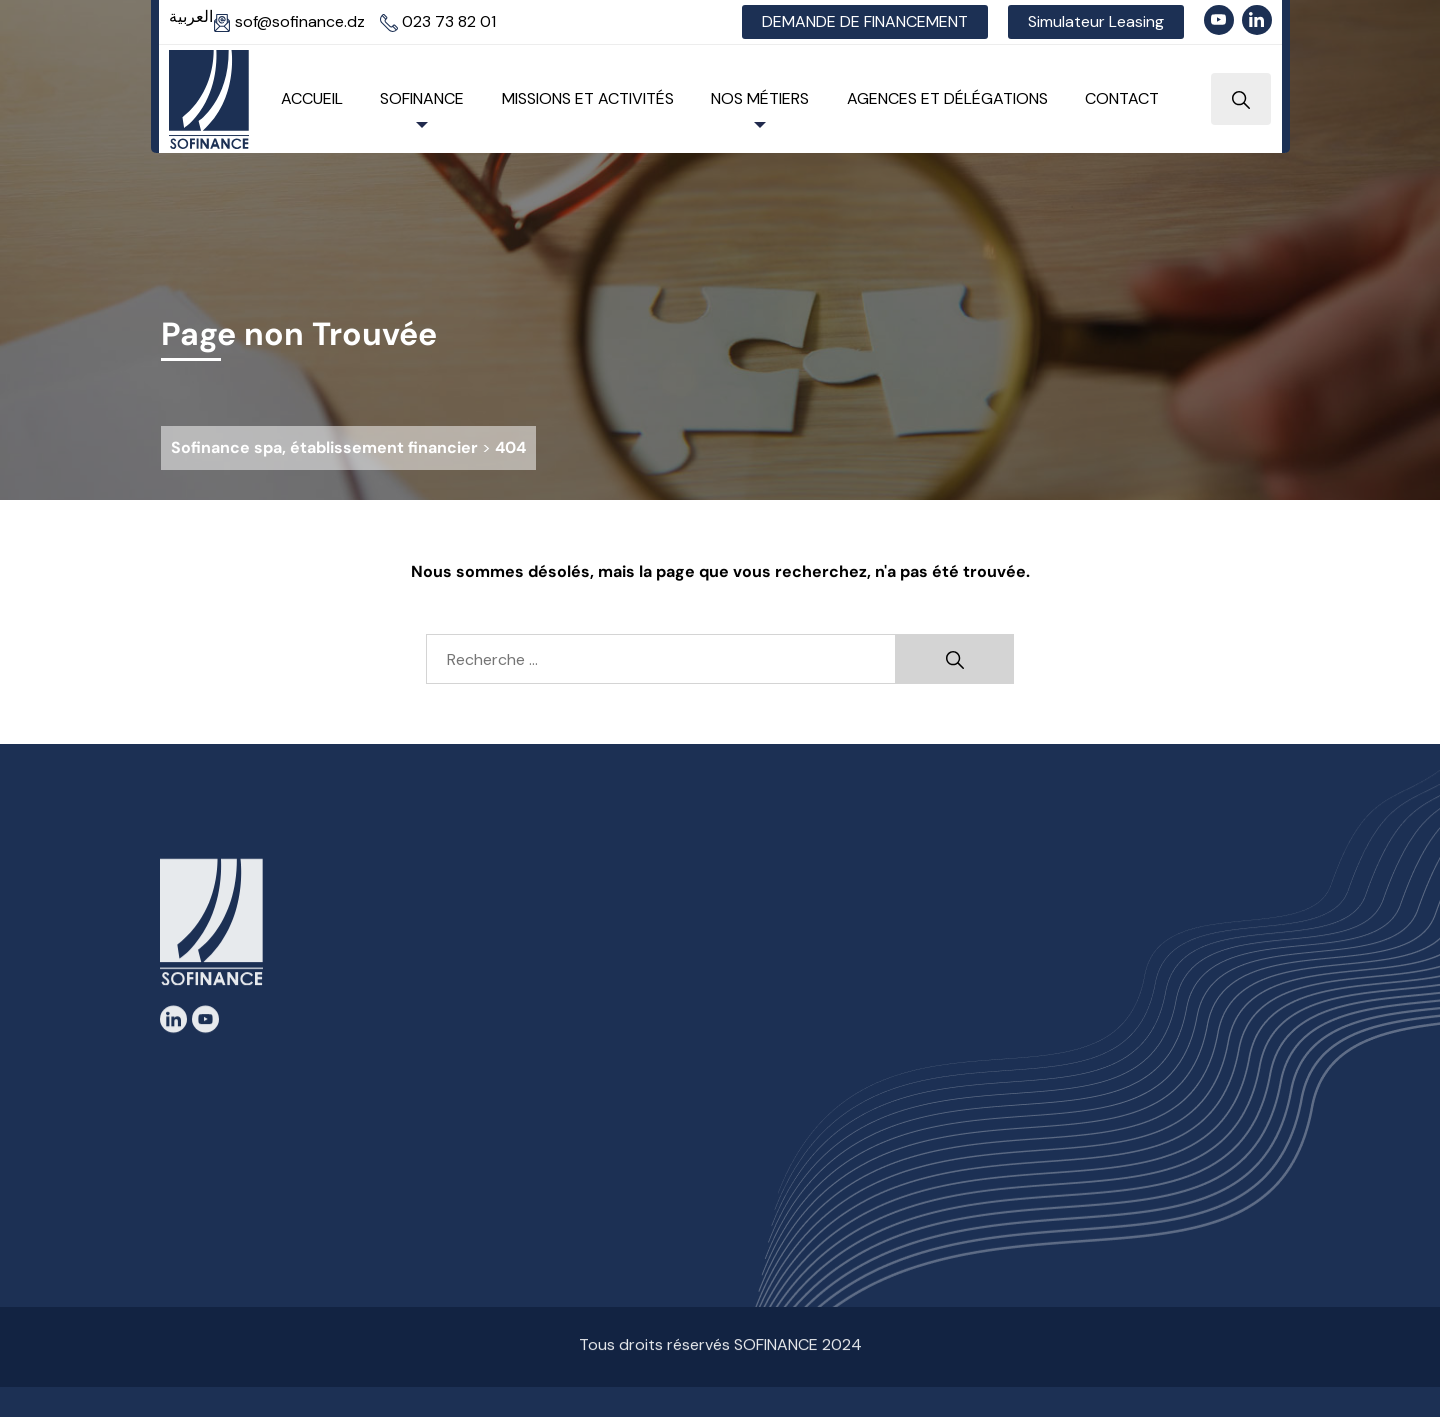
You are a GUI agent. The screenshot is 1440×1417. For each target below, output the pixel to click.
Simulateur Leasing (1096, 21)
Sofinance (422, 98)
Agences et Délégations (947, 98)
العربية (191, 16)
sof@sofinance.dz (289, 21)
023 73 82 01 (438, 21)
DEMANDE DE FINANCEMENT (865, 21)
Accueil (312, 98)
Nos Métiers (760, 98)
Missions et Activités (588, 98)
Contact (1122, 98)
